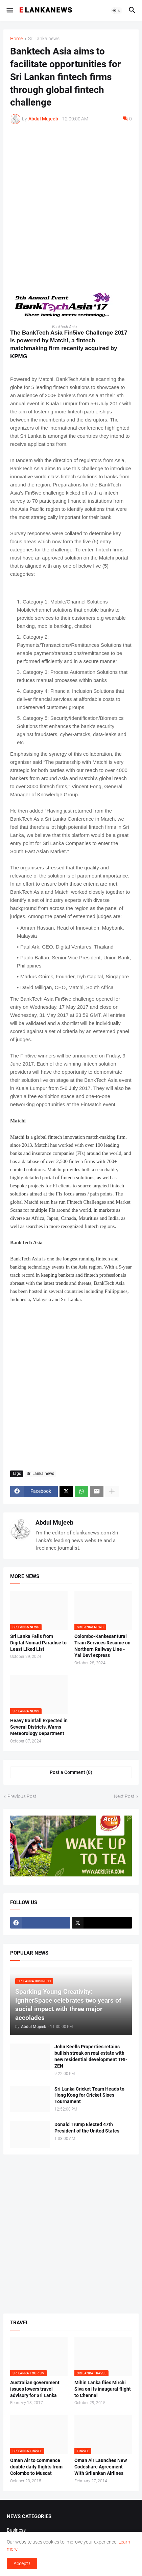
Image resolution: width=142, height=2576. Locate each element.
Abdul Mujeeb (54, 1522)
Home (16, 38)
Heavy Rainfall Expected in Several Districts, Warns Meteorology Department (39, 1727)
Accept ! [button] (22, 2563)
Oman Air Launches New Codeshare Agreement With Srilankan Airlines (100, 2467)
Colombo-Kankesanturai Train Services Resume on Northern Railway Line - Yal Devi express (102, 1646)
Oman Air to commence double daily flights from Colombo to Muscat (36, 2467)
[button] (9, 10)
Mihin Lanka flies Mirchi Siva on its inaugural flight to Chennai (102, 2389)
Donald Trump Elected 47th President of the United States (86, 2128)
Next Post (124, 1796)
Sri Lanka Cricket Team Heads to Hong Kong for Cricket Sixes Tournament (89, 2095)
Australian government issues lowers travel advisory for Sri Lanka (35, 2389)
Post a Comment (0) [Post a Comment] (71, 1772)
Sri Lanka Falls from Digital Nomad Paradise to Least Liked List (38, 1643)
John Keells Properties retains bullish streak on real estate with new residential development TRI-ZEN (90, 2056)
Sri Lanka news (44, 38)
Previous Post (22, 1796)
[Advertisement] (71, 204)
